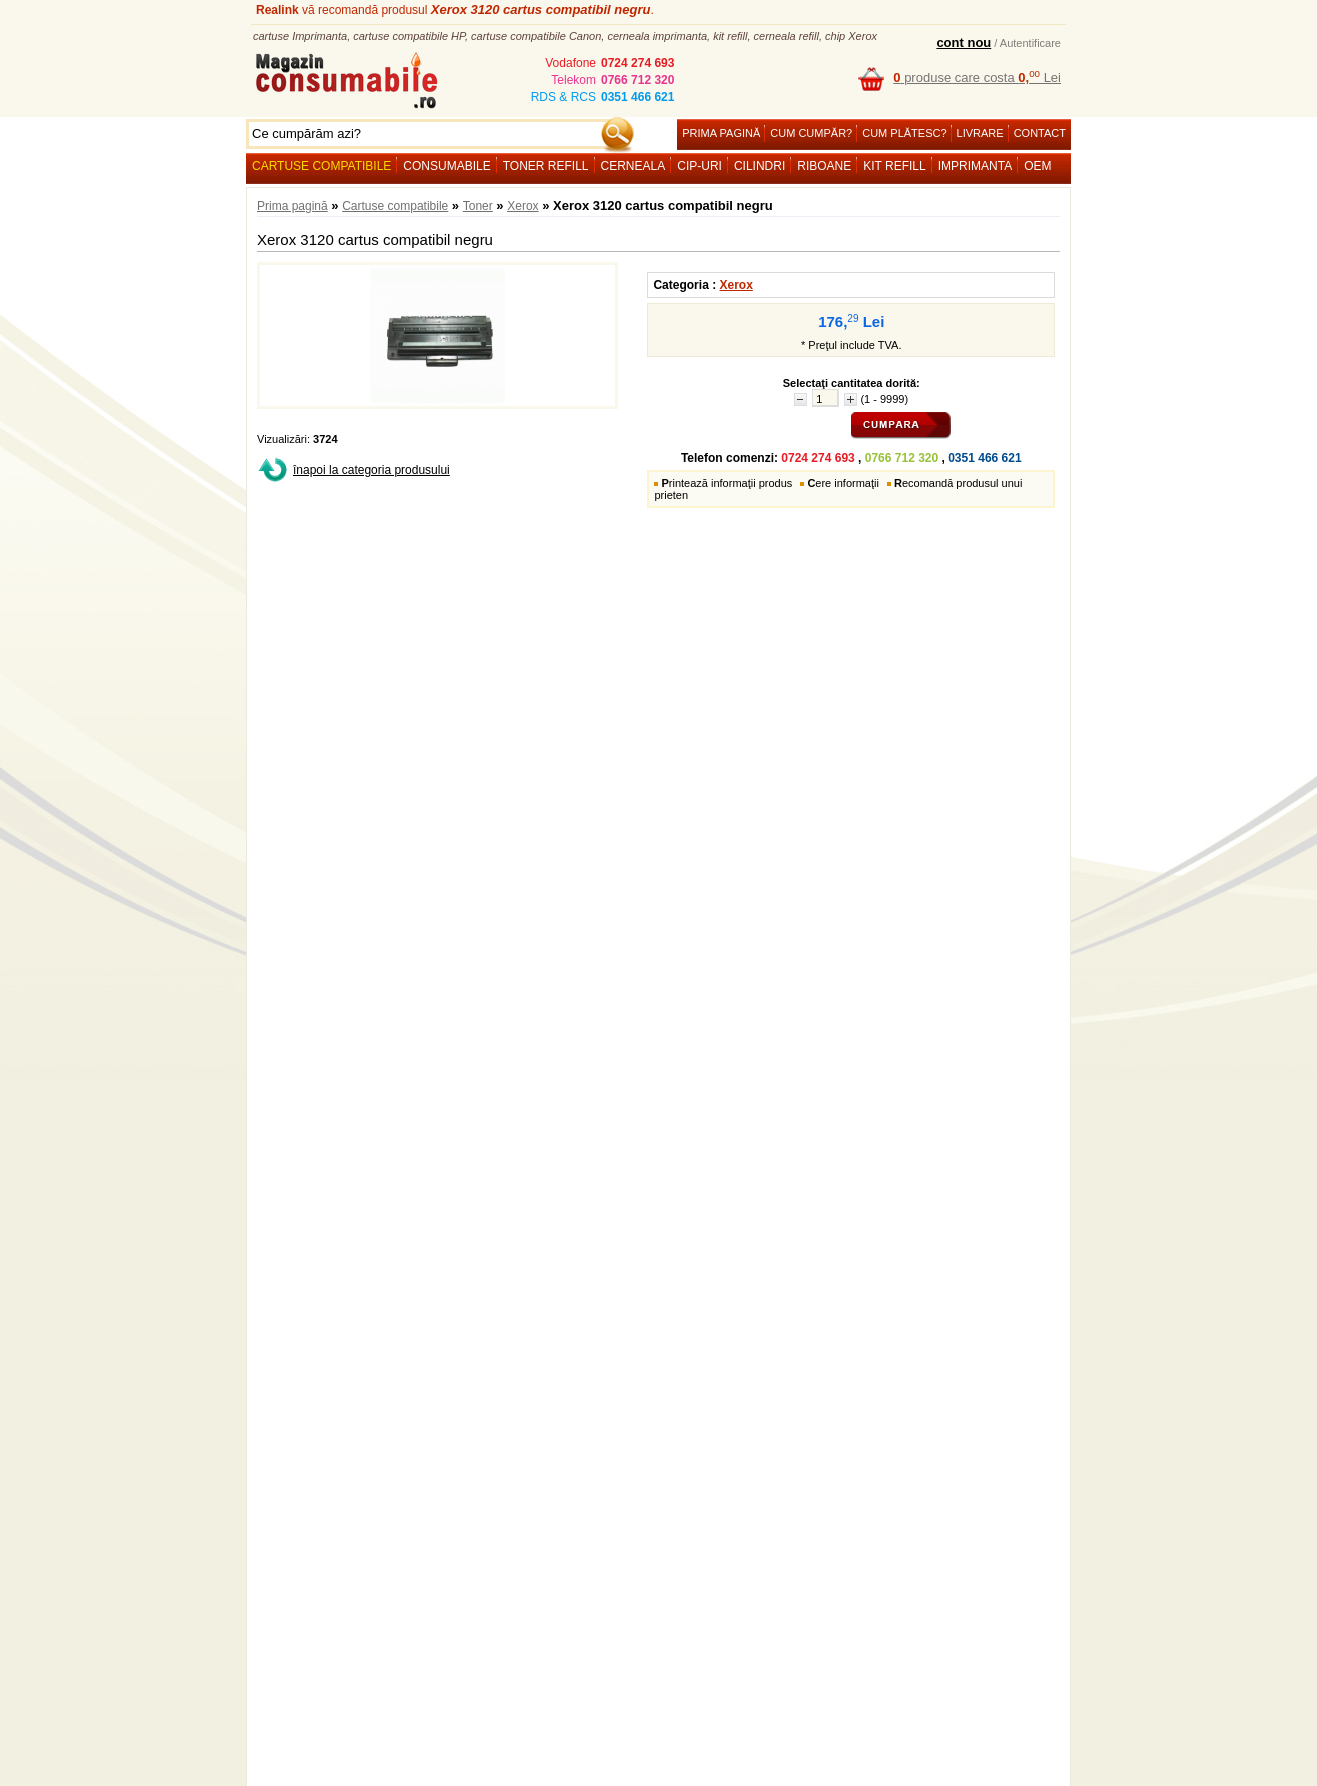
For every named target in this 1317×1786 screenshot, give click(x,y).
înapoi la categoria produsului (371, 470)
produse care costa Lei (977, 77)
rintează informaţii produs (726, 483)
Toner (478, 206)
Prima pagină (721, 133)
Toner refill (546, 166)
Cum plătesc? (904, 133)
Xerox (522, 206)
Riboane (824, 166)
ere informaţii (843, 483)
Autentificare (1030, 43)
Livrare (980, 133)
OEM (1037, 166)
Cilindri (759, 166)
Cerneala (633, 166)
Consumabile (446, 166)
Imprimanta (975, 166)
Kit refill (894, 166)
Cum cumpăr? (811, 133)
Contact (1040, 133)
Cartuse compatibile (321, 166)
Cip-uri (699, 166)
